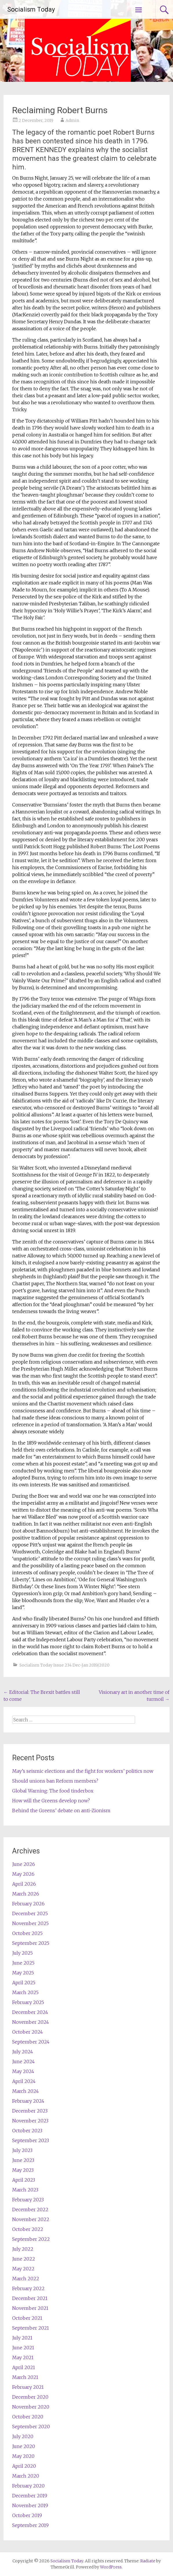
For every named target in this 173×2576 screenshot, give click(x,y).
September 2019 (30, 2525)
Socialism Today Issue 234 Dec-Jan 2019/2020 (64, 1665)
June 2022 (23, 2259)
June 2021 (23, 2348)
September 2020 (31, 2426)
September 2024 (31, 2042)
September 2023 (30, 2140)
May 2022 (23, 2269)
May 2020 (23, 2456)
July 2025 (22, 1953)
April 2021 (23, 2367)
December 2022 (30, 2209)
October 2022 (27, 2229)
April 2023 (23, 2180)
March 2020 (25, 2476)
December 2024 (30, 2012)
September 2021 (30, 2328)
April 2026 (24, 1884)
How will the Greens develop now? (51, 1801)
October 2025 (27, 1933)
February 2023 (28, 2200)
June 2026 (23, 1864)
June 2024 (23, 2061)
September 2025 (30, 1943)
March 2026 (25, 1894)
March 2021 (25, 2377)
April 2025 (23, 1982)
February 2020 (28, 2486)
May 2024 (23, 2071)
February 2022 (28, 2288)
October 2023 (27, 2130)
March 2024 (25, 2091)
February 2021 (28, 2387)
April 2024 (24, 2081)
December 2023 (30, 2111)
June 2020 (23, 2446)
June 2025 (23, 1963)
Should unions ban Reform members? (55, 1781)
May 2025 (23, 1973)
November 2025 (30, 1923)
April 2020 (24, 2466)
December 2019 (29, 2496)
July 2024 (22, 2052)
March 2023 (25, 2190)
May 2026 (23, 1874)
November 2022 (30, 2219)
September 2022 (31, 2239)
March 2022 (25, 2278)
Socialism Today (31, 9)
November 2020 (30, 2407)
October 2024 (27, 2032)
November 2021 (30, 2308)
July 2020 (22, 2436)
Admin (72, 120)
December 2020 (30, 2397)
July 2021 (22, 2338)
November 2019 (30, 2505)
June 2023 (23, 2160)
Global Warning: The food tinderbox (52, 1791)
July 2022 (22, 2249)
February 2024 (28, 2101)
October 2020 (27, 2417)
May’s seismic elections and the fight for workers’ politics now (82, 1771)
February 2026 (28, 1904)
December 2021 (30, 2298)
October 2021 (27, 2318)
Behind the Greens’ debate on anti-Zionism (78, 1810)
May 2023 (23, 2170)
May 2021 (23, 2357)
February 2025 (28, 2002)
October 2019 (27, 2515)
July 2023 (22, 2150)
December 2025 (30, 1913)
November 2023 (30, 2121)
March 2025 (25, 1992)
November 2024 (30, 2022)
